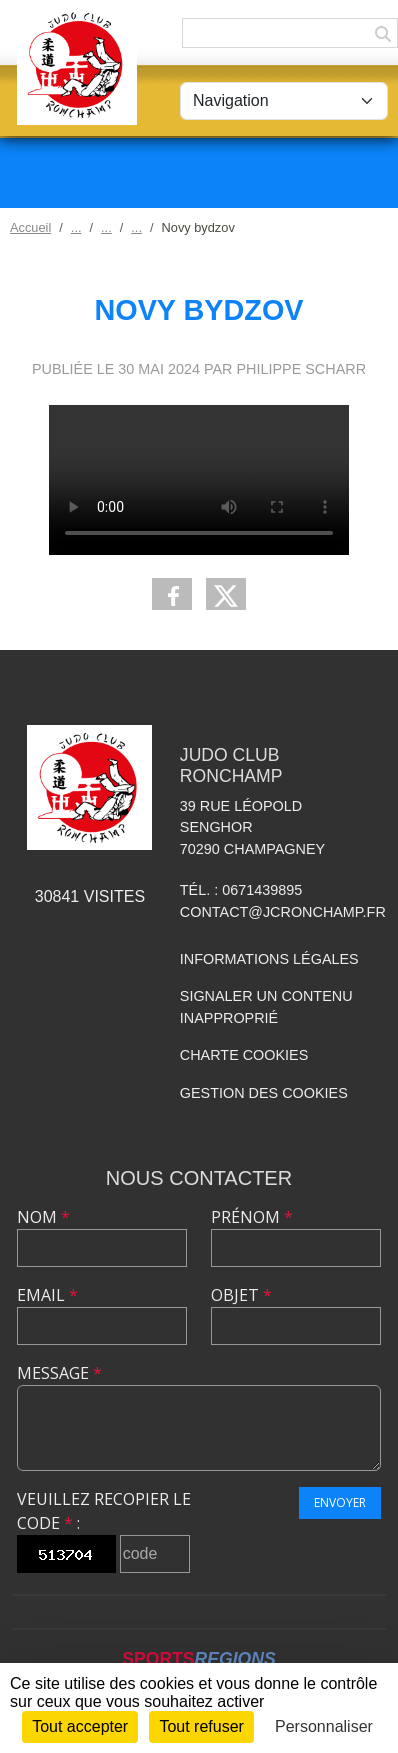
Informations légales (269, 959)
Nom (43, 1217)
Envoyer (340, 1502)
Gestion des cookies (264, 1093)
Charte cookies (244, 1055)
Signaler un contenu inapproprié (266, 1007)
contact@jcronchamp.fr (283, 912)
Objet (241, 1295)
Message (59, 1373)
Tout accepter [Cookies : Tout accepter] (80, 1726)
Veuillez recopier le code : (104, 1511)
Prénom (252, 1217)
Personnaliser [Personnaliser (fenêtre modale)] (324, 1726)
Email (47, 1295)
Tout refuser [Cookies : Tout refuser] (201, 1726)
